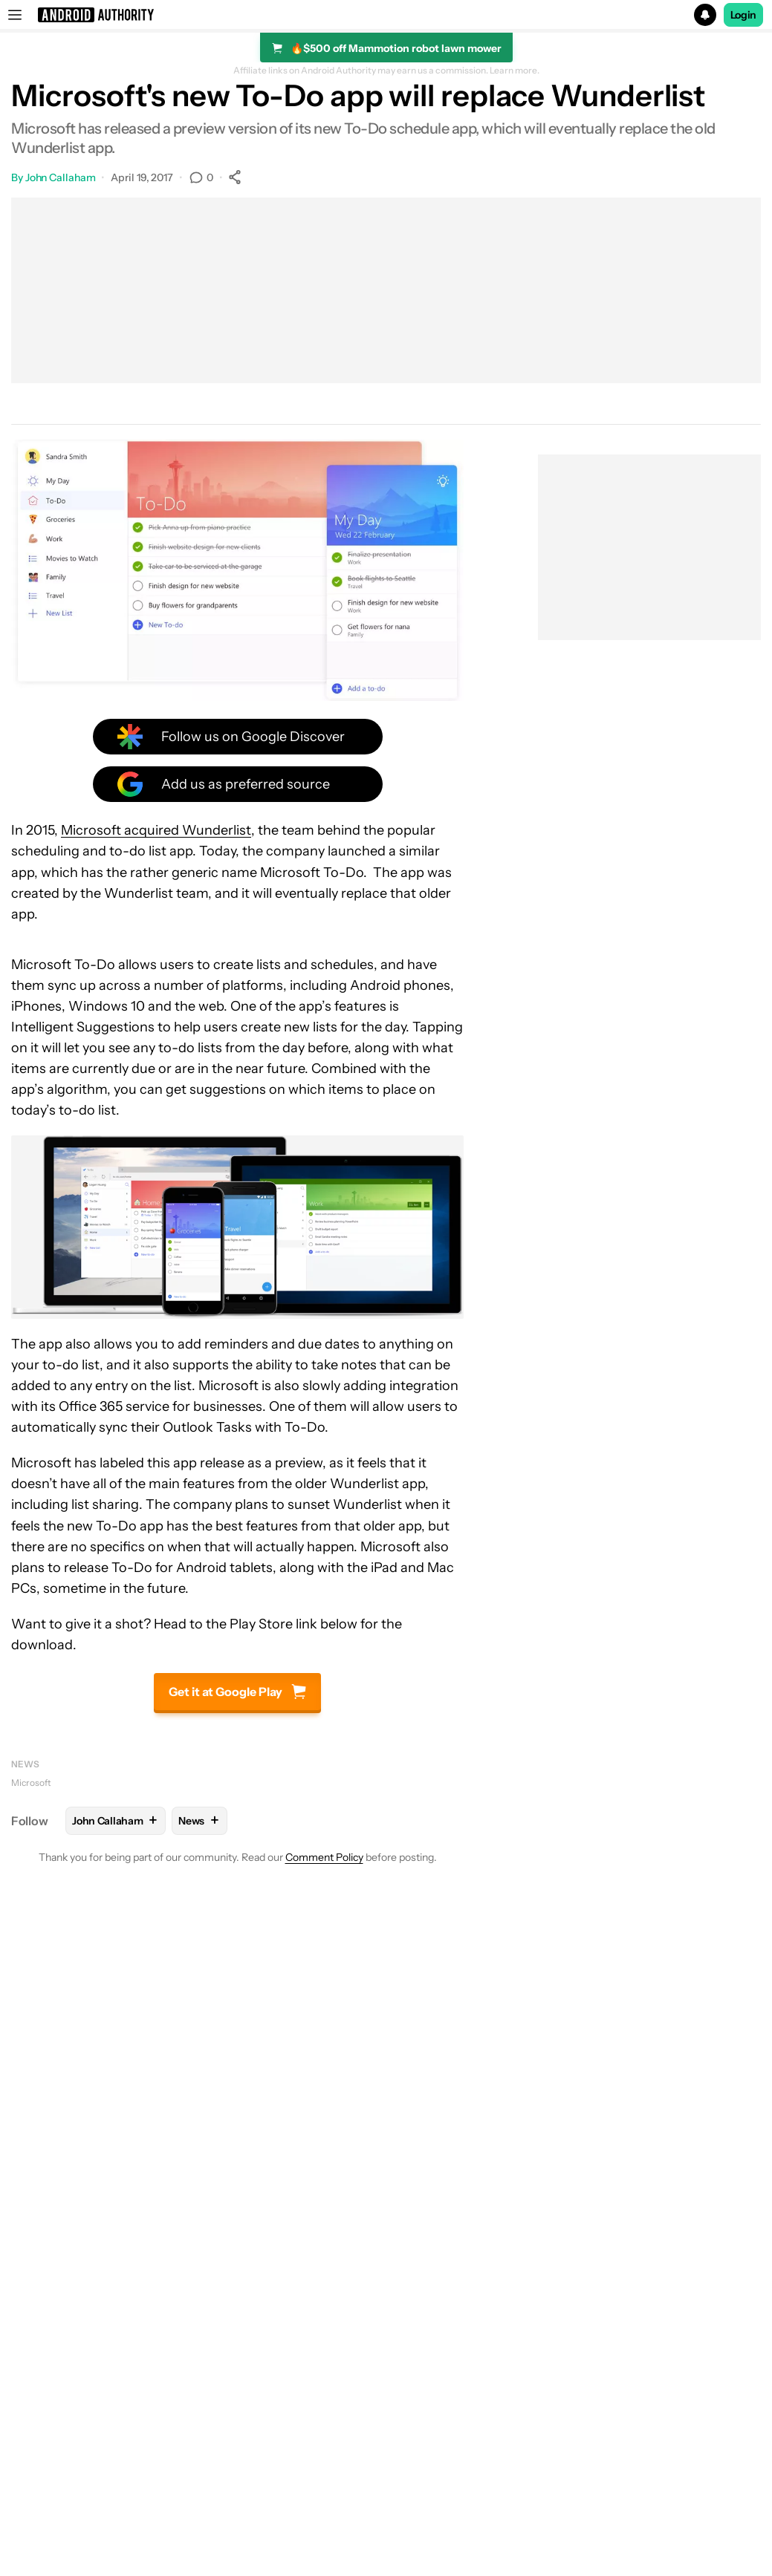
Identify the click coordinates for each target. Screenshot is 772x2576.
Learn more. (514, 70)
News (25, 1764)
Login (743, 15)
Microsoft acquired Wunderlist (156, 830)
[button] (386, 15)
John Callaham (60, 177)
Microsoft (31, 1782)
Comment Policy (324, 1857)
